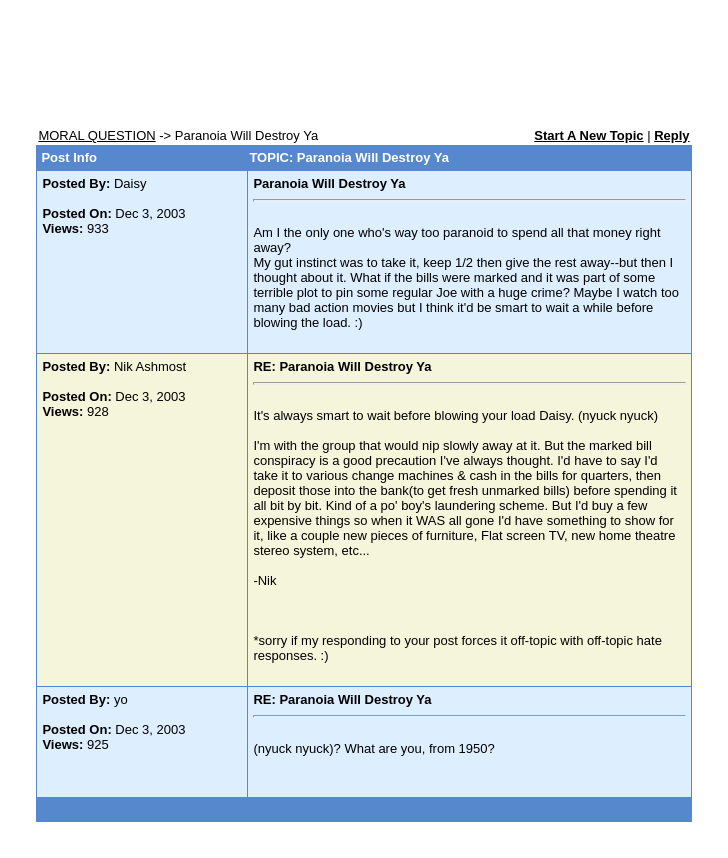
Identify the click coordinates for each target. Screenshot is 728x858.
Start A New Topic (588, 135)
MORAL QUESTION (96, 135)
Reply (671, 135)
